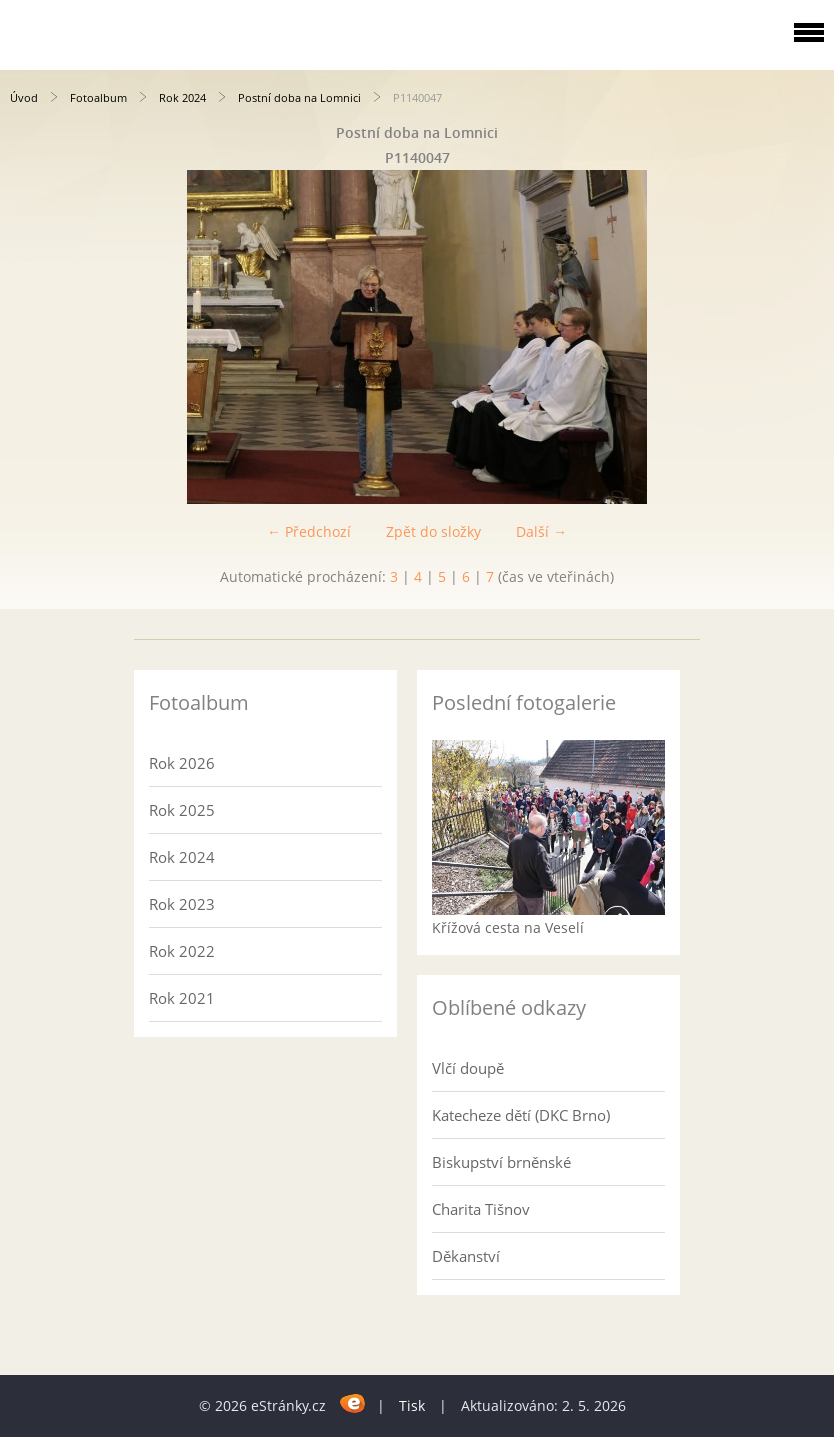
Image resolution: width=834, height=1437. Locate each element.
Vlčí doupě (468, 1068)
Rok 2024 (182, 97)
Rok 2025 (182, 810)
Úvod (24, 97)
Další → (541, 531)
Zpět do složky (433, 531)
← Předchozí (309, 531)
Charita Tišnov (481, 1209)
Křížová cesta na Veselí (508, 927)
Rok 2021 (182, 998)
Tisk (412, 1405)
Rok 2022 (182, 951)
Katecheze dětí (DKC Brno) (521, 1115)
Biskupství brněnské (501, 1162)
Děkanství (466, 1256)
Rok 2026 (182, 763)
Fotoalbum (98, 97)
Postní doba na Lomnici (299, 97)
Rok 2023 (182, 904)
